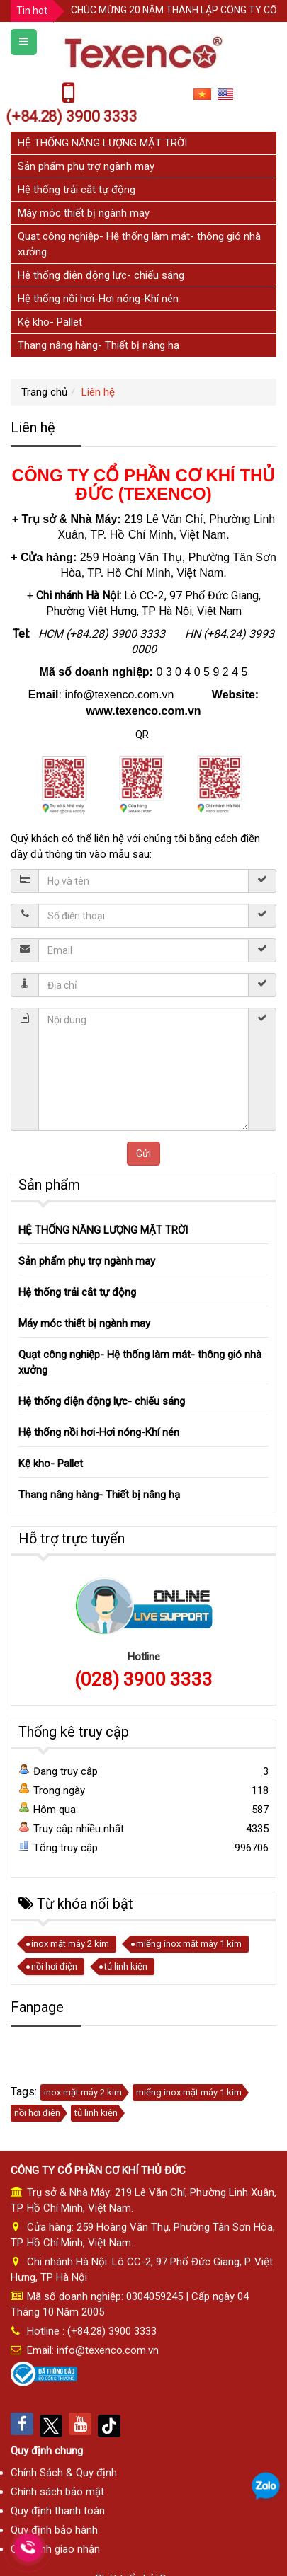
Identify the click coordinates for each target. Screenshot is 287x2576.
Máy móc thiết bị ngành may (84, 213)
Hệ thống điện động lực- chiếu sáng (101, 275)
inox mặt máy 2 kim (70, 1943)
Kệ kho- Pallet (50, 322)
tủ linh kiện (125, 1966)
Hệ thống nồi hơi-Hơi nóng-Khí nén (98, 298)
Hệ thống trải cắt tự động (76, 189)
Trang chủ (44, 392)
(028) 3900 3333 (143, 1679)
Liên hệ (98, 392)
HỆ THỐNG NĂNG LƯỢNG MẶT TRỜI (102, 143)
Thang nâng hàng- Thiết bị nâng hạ (98, 345)
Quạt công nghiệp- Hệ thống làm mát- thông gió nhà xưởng (139, 1362)
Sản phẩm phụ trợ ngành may (86, 166)
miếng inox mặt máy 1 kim (189, 1943)
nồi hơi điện (54, 1966)
